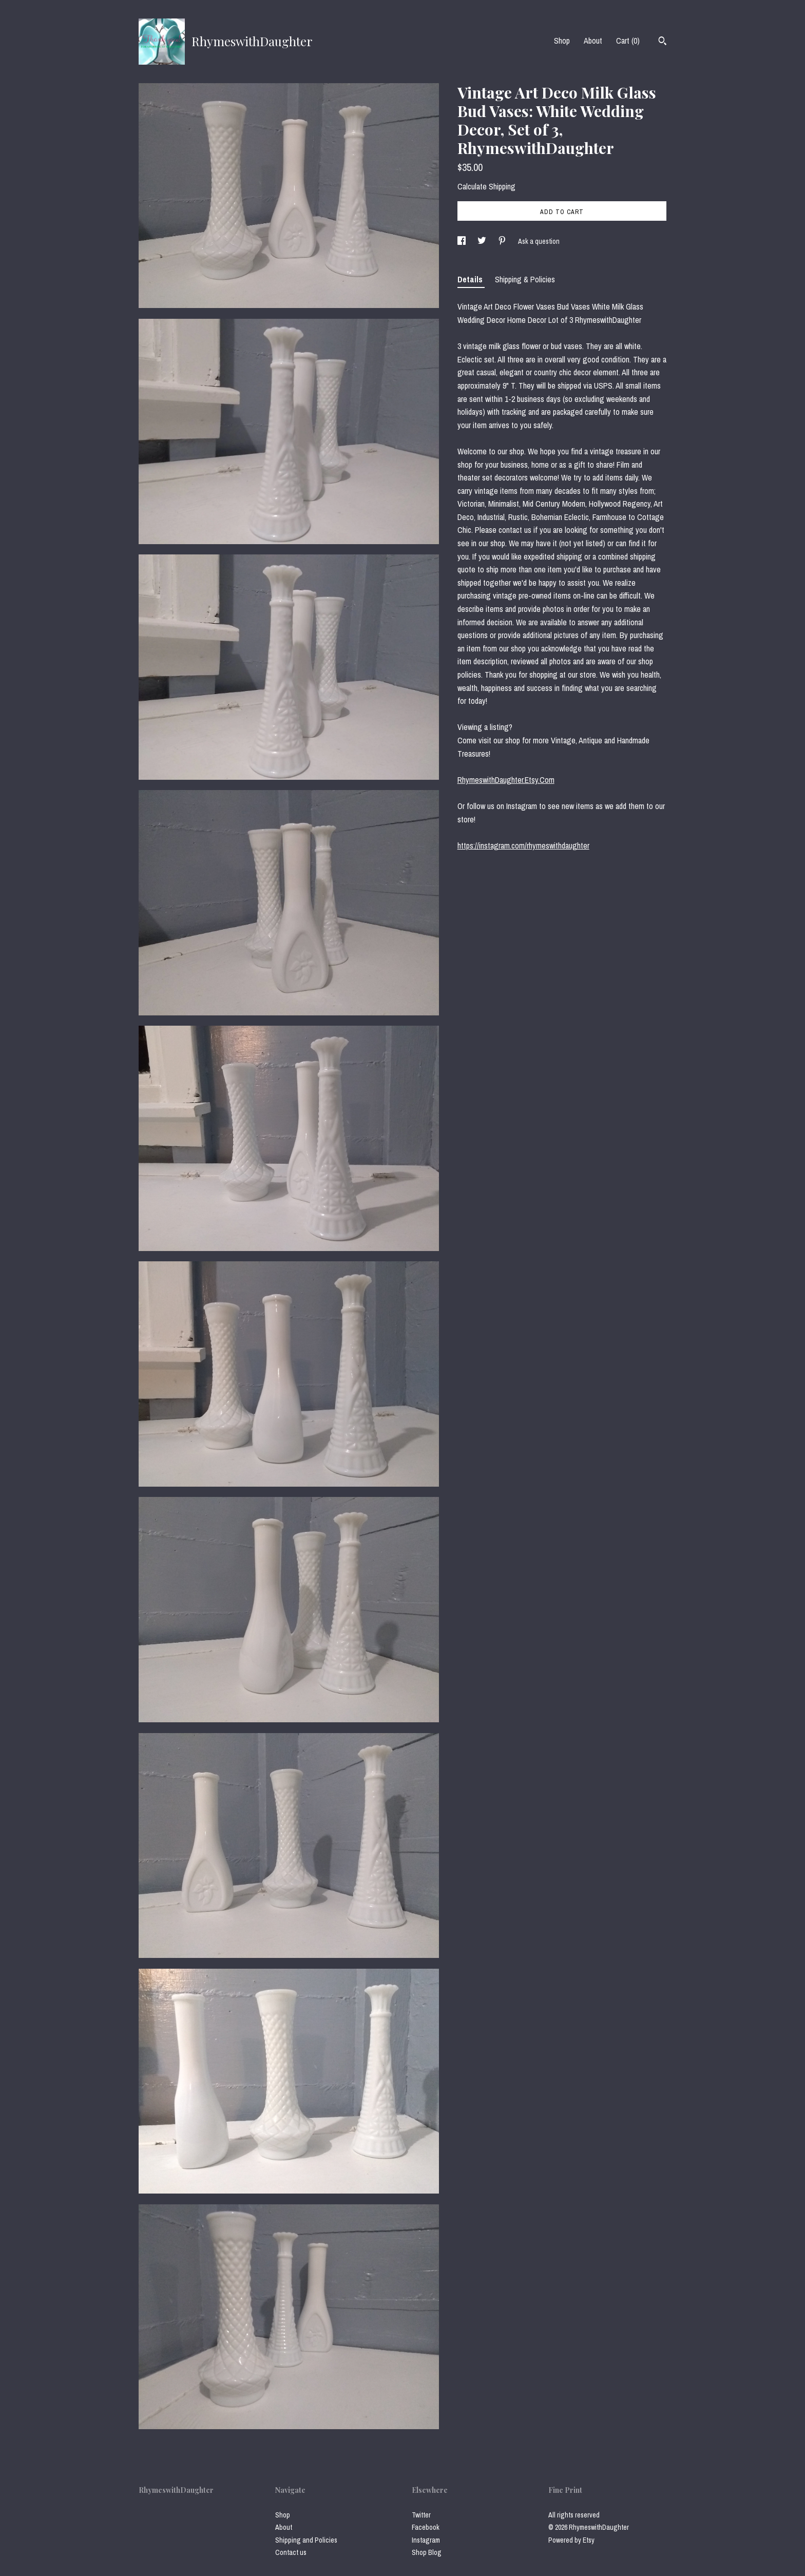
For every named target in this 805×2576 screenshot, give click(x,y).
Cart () (628, 40)
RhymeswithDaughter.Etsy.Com (505, 779)
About (593, 40)
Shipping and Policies (306, 2540)
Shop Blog (427, 2552)
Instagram (426, 2540)
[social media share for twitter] (482, 241)
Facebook (425, 2527)
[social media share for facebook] (462, 241)
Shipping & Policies (525, 279)
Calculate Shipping (486, 186)
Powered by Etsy (571, 2540)
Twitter (421, 2515)
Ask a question (539, 241)
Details (471, 279)
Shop (562, 40)
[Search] (662, 42)
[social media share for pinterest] (503, 241)
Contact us (290, 2552)
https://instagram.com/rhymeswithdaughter (523, 845)
